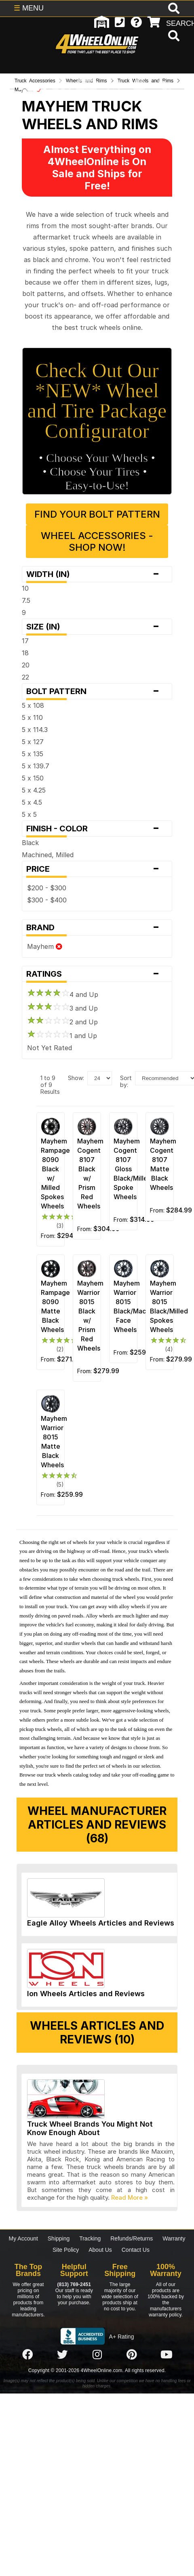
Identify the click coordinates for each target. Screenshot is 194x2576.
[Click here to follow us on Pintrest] (132, 2355)
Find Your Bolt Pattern (97, 514)
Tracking (90, 2238)
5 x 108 (33, 705)
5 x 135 (32, 754)
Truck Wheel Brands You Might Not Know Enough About (90, 2128)
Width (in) (97, 574)
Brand (97, 927)
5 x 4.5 (32, 802)
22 (25, 677)
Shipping (59, 2238)
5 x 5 (29, 814)
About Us (100, 2250)
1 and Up (62, 1036)
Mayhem (44, 946)
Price (97, 869)
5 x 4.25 (34, 790)
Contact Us (136, 2250)
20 (26, 665)
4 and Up (62, 994)
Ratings (97, 974)
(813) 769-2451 (74, 2284)
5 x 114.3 (35, 730)
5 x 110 (32, 717)
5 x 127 (33, 742)
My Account (23, 2238)
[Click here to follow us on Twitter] (62, 2355)
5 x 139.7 (35, 766)
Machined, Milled (48, 855)
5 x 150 (33, 778)
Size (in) (97, 627)
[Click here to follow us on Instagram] (97, 2355)
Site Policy (66, 2250)
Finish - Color (97, 828)
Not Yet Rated (49, 1048)
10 (25, 588)
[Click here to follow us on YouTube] (166, 2355)
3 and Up (62, 1008)
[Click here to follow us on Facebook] (27, 2355)
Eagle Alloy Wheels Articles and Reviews (100, 1923)
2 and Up (62, 1022)
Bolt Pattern (97, 691)
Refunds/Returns (131, 2238)
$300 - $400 (47, 900)
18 (25, 653)
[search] (172, 37)
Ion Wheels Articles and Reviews (86, 1993)
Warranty (173, 2238)
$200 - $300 (46, 888)
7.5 (26, 600)
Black (30, 843)
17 (25, 641)
